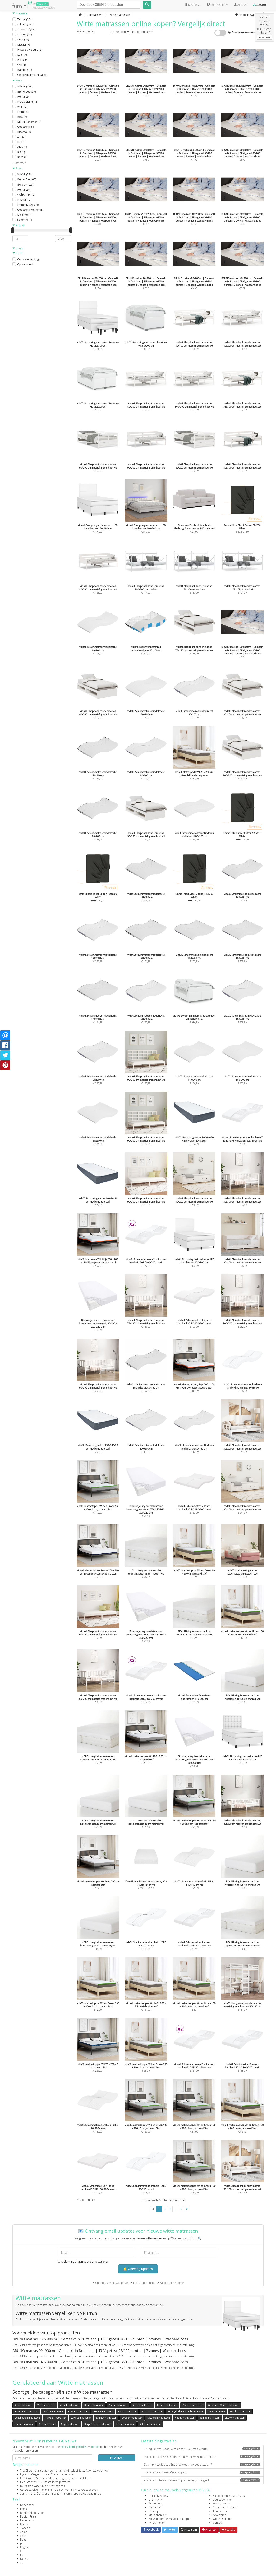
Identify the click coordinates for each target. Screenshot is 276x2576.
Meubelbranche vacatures (229, 2496)
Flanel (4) (23, 59)
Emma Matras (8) (28, 204)
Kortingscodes (221, 2503)
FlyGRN (24, 2474)
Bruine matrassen (94, 2405)
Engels (24, 2547)
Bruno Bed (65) (26, 179)
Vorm (17, 248)
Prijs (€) (18, 225)
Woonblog (155, 2503)
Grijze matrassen (70, 2424)
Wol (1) (21, 65)
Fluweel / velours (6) (29, 49)
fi (20, 2551)
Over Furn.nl (156, 2499)
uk (21, 2555)
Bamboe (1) (24, 70)
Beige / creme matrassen (97, 2424)
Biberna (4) (24, 132)
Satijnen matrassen (106, 2417)
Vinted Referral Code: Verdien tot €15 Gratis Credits (202, 2449)
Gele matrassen (216, 2411)
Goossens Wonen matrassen (223, 2405)
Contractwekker (29, 2489)
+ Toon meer (19, 162)
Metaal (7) (23, 44)
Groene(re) (42, 4)
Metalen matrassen (240, 2411)
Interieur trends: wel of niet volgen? (202, 2472)
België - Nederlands (32, 2512)
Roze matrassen (47, 2424)
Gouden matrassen (132, 2417)
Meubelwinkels (158, 2515)
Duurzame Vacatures (33, 2486)
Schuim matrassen (142, 2405)
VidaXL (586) (25, 174)
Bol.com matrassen (152, 2411)
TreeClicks (26, 2470)
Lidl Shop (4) (25, 214)
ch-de (23, 2532)
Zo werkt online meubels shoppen (170, 2519)
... (175, 2209)
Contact (218, 2522)
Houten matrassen (167, 2405)
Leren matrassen (125, 2424)
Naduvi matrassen (185, 2417)
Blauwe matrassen (235, 2417)
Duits (23, 2539)
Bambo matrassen (210, 2417)
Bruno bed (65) (26, 91)
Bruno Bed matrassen (26, 2411)
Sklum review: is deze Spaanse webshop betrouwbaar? (202, 2464)
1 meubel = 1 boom (225, 2507)
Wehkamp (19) (26, 194)
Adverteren (219, 2515)
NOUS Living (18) (27, 101)
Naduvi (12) (24, 199)
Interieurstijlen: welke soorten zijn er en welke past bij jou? (202, 2456)
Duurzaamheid (222, 2499)
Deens (24, 2558)
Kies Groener (28, 2482)
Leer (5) (22, 54)
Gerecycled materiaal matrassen (185, 2411)
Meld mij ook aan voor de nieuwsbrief (83, 2261)
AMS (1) (22, 147)
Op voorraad (25, 264)
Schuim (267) (25, 24)
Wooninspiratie (222, 2519)
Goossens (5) (25, 126)
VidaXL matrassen (69, 2405)
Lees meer (264, 37)
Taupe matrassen (24, 2424)
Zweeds (25, 2528)
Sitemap (154, 2511)
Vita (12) (22, 106)
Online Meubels (158, 2496)
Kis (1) (21, 152)
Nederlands (27, 2505)
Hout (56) (23, 39)
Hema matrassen (127, 2411)
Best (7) (22, 116)
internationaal (57, 2486)
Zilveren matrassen (192, 2405)
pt (21, 2543)
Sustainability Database (34, 2493)
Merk (17, 80)
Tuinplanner (220, 2511)
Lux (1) (21, 142)
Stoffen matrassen (78, 2411)
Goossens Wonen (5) (30, 209)
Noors (24, 2524)
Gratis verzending (28, 259)
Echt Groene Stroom (33, 2478)
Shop (17, 168)
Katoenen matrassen (158, 2417)
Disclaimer (155, 2507)
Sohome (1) (24, 219)
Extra (17, 253)
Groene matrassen (103, 2411)
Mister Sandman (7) (29, 121)
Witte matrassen (46, 2405)
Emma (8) (23, 111)
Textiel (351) (25, 19)
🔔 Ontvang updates (138, 2269)
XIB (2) (21, 137)
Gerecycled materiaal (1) (32, 74)
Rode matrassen (23, 2405)
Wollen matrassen (53, 2411)
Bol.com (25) (25, 184)
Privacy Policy (156, 2522)
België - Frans (28, 2516)
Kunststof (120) (26, 29)
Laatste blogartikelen (159, 2441)
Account (240, 5)
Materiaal (19, 13)
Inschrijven (116, 2457)
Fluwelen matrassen (55, 2417)
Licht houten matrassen (27, 2417)
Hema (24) (23, 96)
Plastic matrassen (117, 2405)
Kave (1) (22, 157)
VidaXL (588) (25, 86)
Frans (23, 2509)
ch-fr (23, 2535)
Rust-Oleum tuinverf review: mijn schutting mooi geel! (202, 2480)
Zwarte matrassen (81, 2417)
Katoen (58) (24, 34)
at (21, 2562)
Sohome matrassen (150, 2424)
